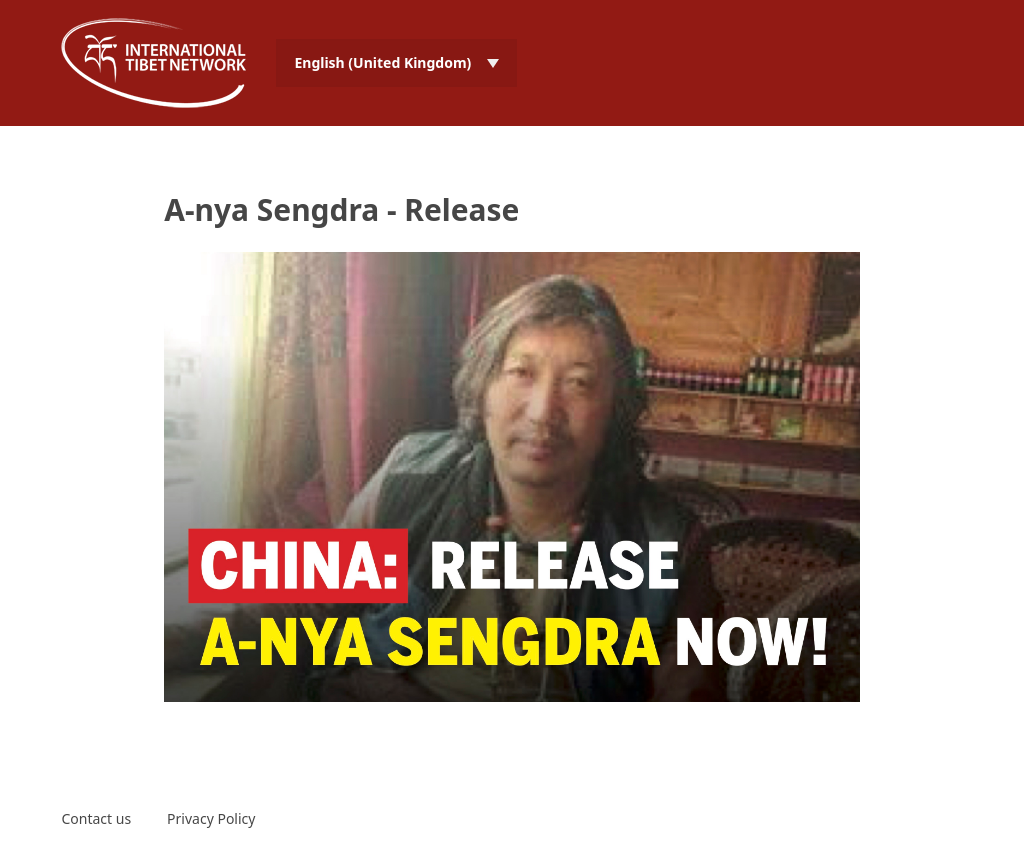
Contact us (96, 818)
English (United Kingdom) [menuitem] (382, 62)
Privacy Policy (211, 818)
